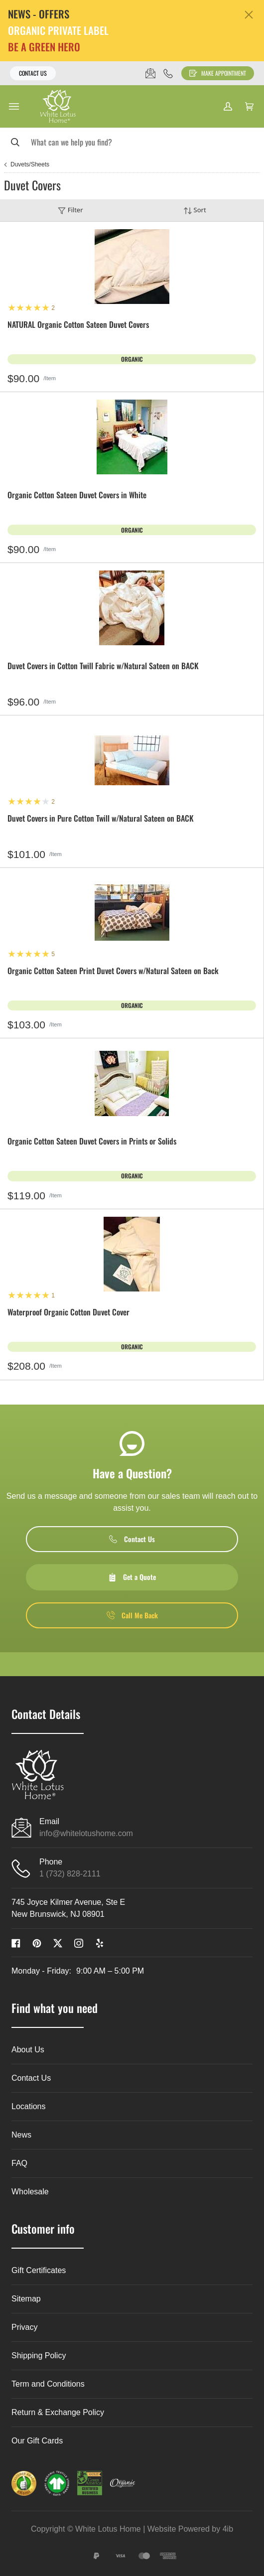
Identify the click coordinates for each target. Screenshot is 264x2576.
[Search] (132, 141)
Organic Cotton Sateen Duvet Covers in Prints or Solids (91, 1142)
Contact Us (33, 73)
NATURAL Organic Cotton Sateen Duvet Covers (78, 325)
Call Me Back (132, 1615)
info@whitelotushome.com (86, 1833)
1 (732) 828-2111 (70, 1873)
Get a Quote (132, 1577)
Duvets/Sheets (29, 164)
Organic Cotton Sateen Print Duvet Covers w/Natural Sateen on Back (113, 971)
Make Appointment (217, 73)
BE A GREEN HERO (44, 47)
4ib (228, 2529)
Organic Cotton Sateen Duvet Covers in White (76, 495)
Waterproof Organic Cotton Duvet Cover (68, 1312)
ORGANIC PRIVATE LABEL (58, 30)
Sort (195, 210)
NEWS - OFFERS (38, 14)
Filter (70, 210)
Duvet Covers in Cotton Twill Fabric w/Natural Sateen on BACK (103, 666)
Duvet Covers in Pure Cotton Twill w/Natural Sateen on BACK (100, 819)
